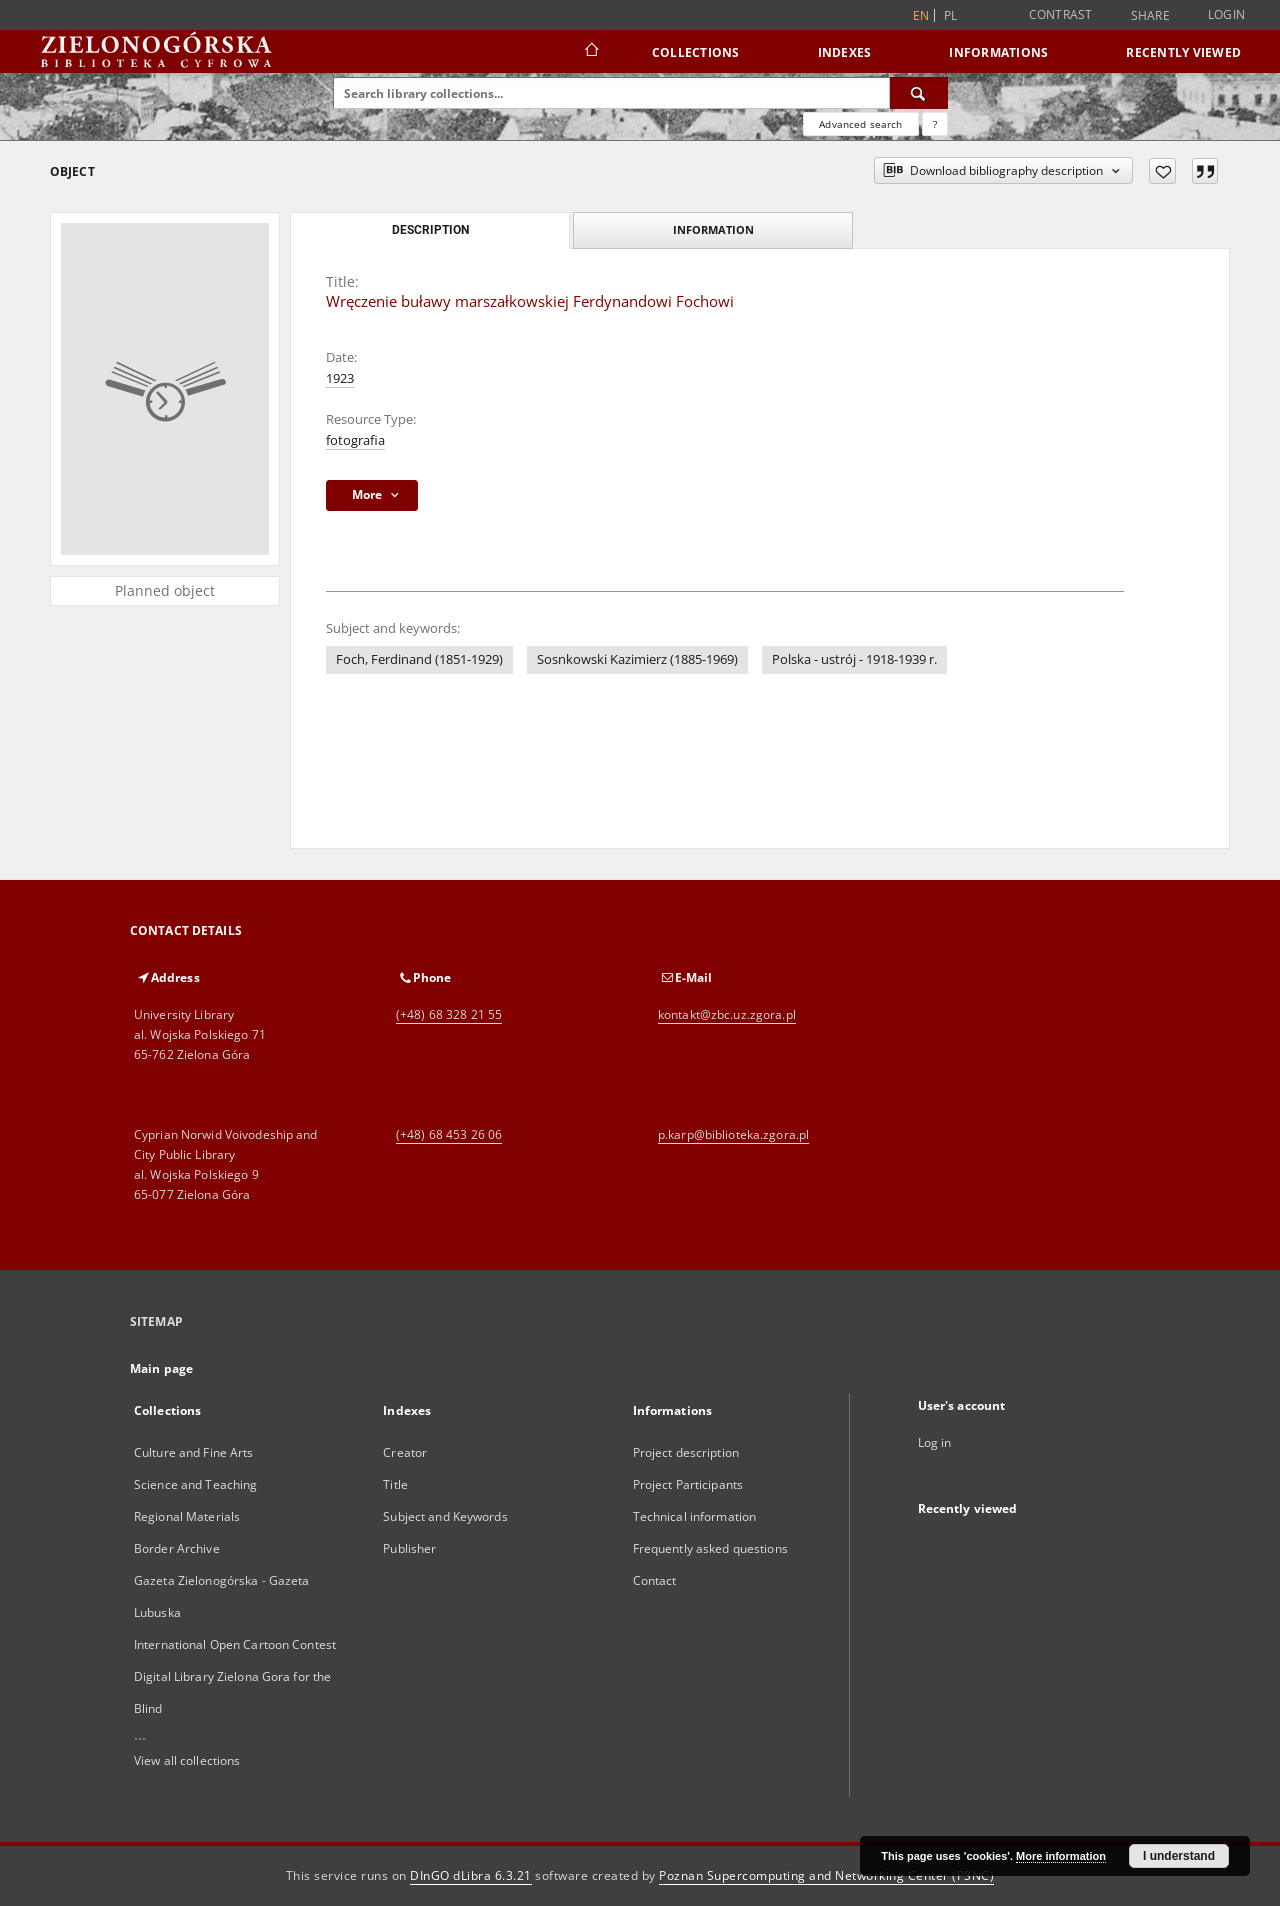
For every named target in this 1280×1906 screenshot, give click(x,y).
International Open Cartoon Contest (235, 1644)
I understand (1179, 1856)
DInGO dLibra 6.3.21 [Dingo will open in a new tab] (471, 1875)
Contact (655, 1580)
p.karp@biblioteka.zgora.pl (733, 1134)
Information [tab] (713, 229)
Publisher (409, 1548)
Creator (405, 1452)
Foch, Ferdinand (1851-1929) (419, 659)
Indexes (845, 52)
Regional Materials (187, 1516)
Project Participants (688, 1484)
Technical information (695, 1516)
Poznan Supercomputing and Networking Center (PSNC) (826, 1875)
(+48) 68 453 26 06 (449, 1134)
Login (1226, 14)
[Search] (919, 93)
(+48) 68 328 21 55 (449, 1014)
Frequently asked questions (710, 1548)
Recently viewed (1183, 52)
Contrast (1061, 14)
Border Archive (177, 1548)
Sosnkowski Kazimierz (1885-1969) (637, 659)
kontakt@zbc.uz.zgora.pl (727, 1014)
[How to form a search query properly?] (935, 124)
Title (395, 1484)
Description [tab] (430, 230)
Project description (686, 1452)
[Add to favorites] (1162, 171)
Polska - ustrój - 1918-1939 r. (854, 659)
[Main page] (590, 52)
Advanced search (860, 124)
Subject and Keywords (445, 1516)
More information (1061, 1856)
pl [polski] (951, 15)
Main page (161, 1368)
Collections (696, 52)
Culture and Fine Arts (194, 1452)
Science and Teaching (195, 1484)
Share (1150, 16)
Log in (935, 1442)
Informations (998, 52)
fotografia (355, 440)
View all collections (187, 1760)
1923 (340, 378)
